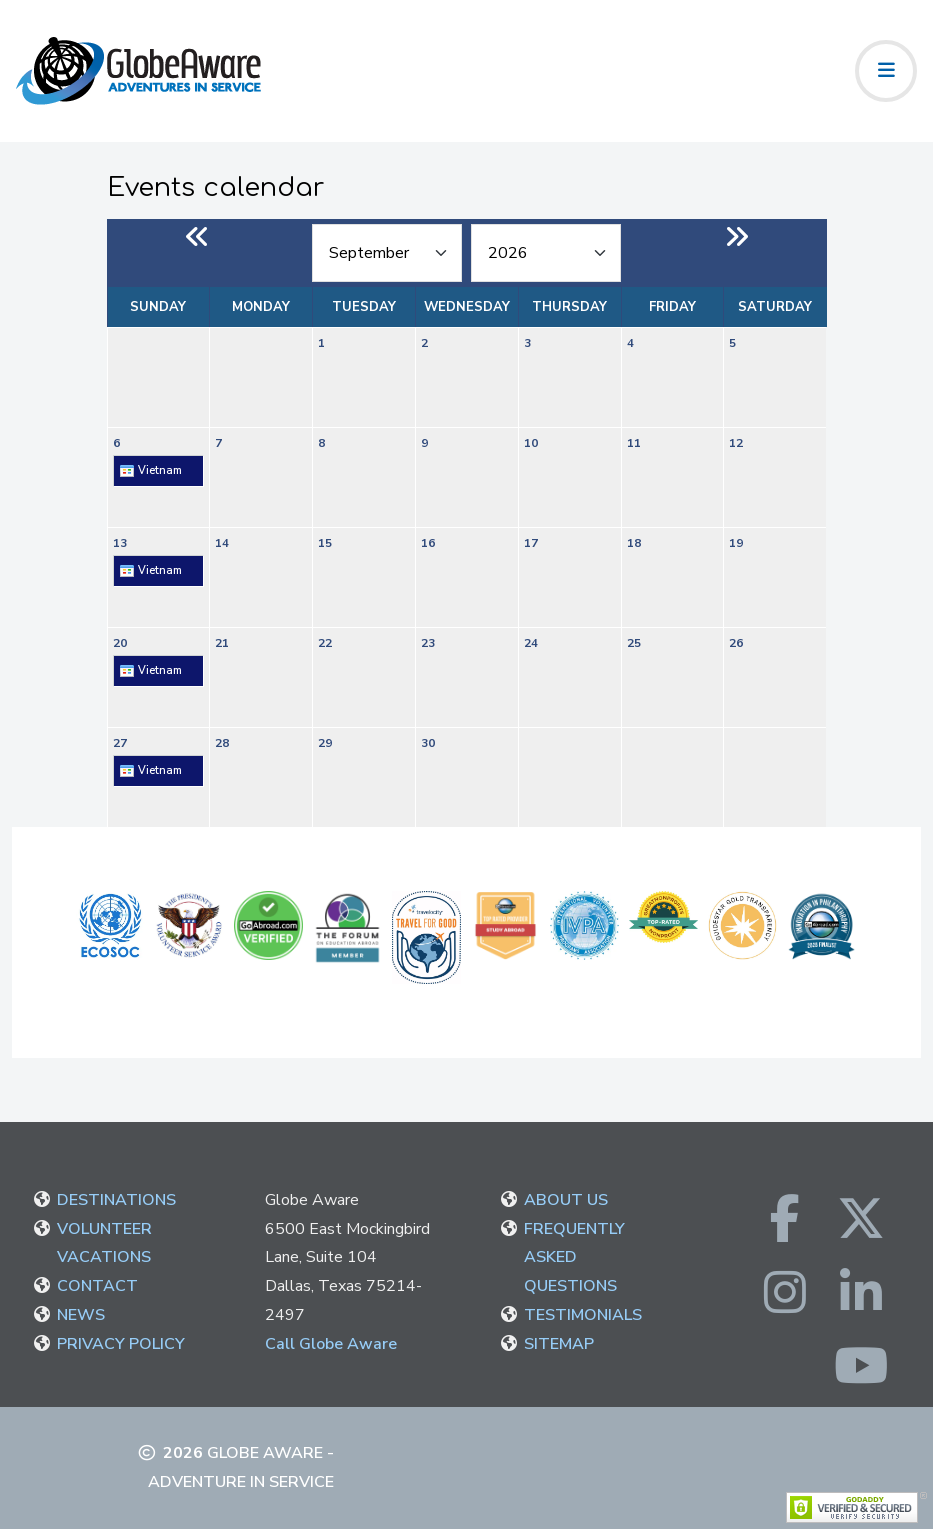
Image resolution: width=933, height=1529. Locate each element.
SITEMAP (559, 1344)
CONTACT (97, 1286)
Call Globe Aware (331, 1344)
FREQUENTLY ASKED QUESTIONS (574, 1258)
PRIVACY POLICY (121, 1344)
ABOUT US (566, 1200)
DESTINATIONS (116, 1200)
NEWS (81, 1315)
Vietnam (150, 471)
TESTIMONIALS (583, 1315)
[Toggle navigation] (886, 71)
